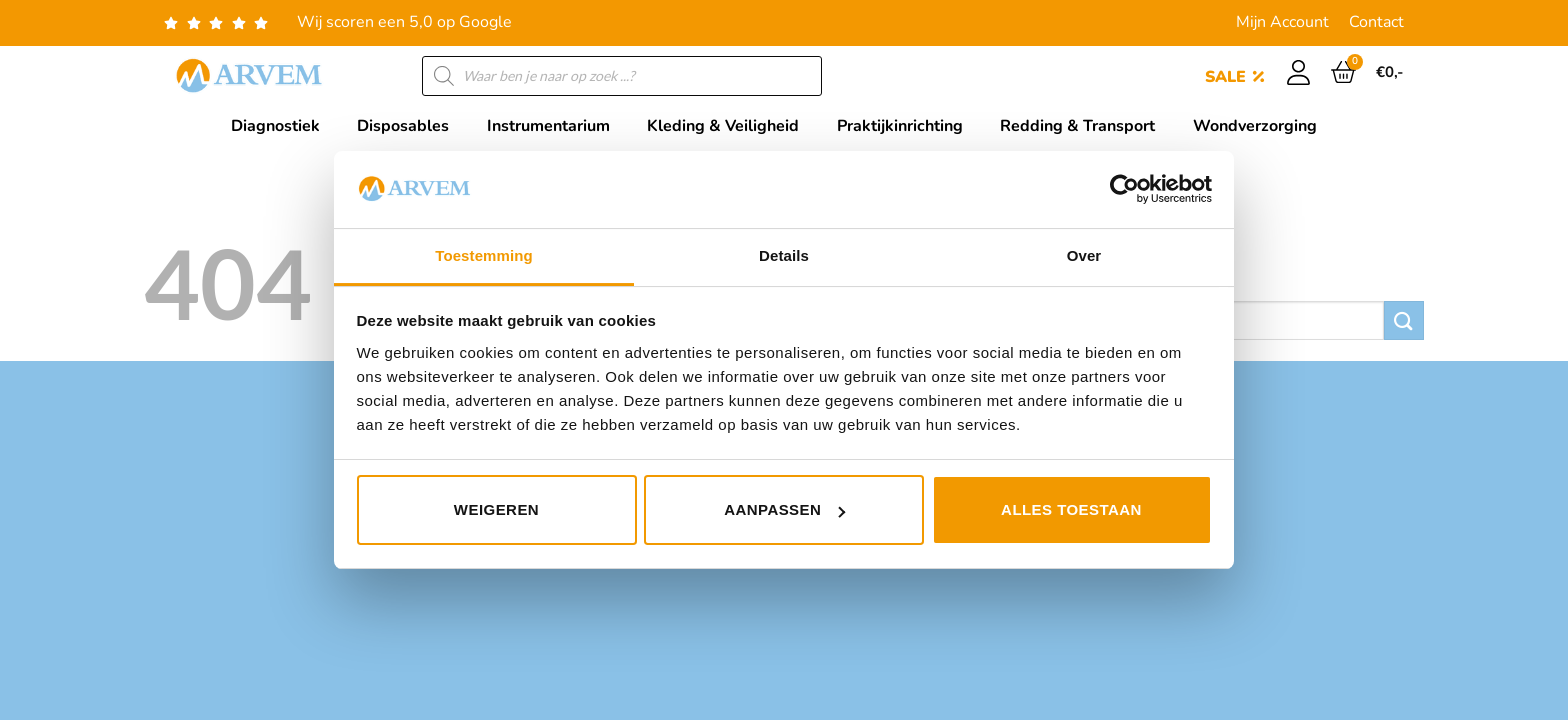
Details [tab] (784, 255)
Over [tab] (1084, 255)
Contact (1376, 22)
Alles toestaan (1071, 509)
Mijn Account (1282, 22)
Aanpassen (784, 509)
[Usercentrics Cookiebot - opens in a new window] (1124, 189)
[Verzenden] (1404, 320)
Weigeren (496, 509)
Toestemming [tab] (484, 255)
